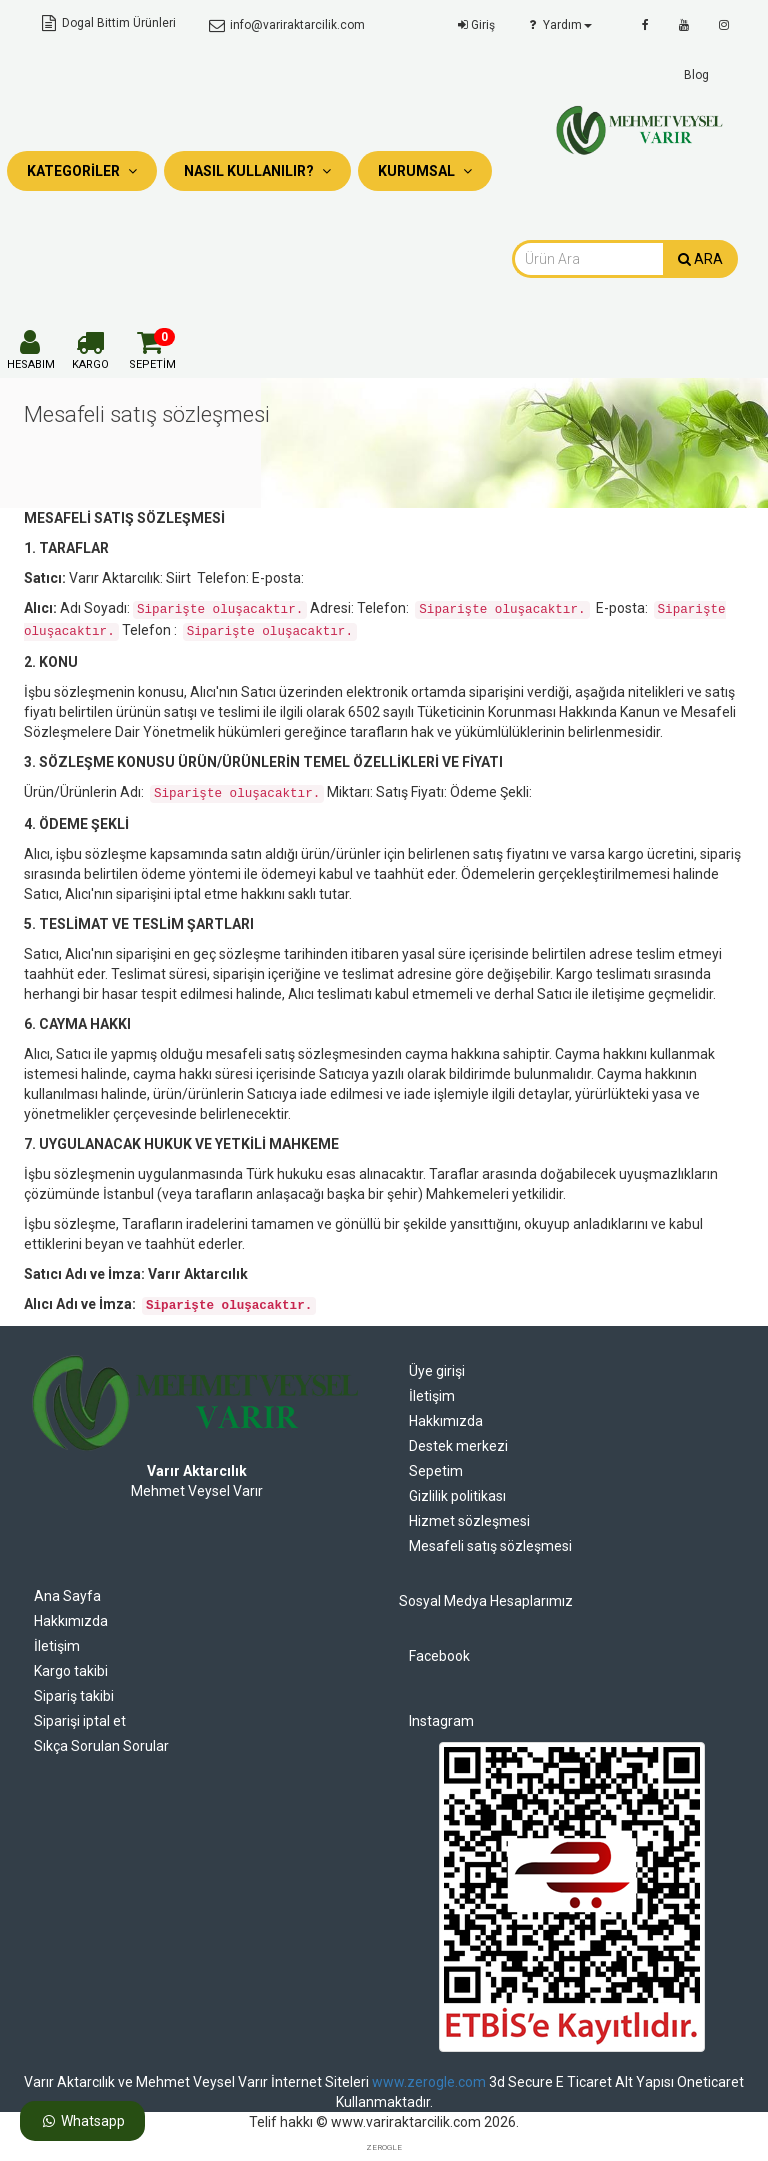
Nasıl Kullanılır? (257, 171)
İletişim (432, 1396)
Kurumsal (425, 171)
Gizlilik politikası (457, 1496)
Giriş (474, 25)
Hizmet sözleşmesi (469, 1521)
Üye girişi (437, 1371)
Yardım (558, 25)
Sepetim (436, 1471)
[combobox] (588, 259)
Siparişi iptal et (80, 1721)
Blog (696, 75)
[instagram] (724, 25)
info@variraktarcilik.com (285, 25)
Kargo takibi (71, 1671)
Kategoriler (82, 171)
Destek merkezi (458, 1446)
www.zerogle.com (429, 2082)
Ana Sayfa (67, 1596)
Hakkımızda (446, 1421)
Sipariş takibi (74, 1696)
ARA (700, 259)
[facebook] (645, 25)
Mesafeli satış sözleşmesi (490, 1546)
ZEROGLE (384, 2147)
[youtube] (684, 25)
